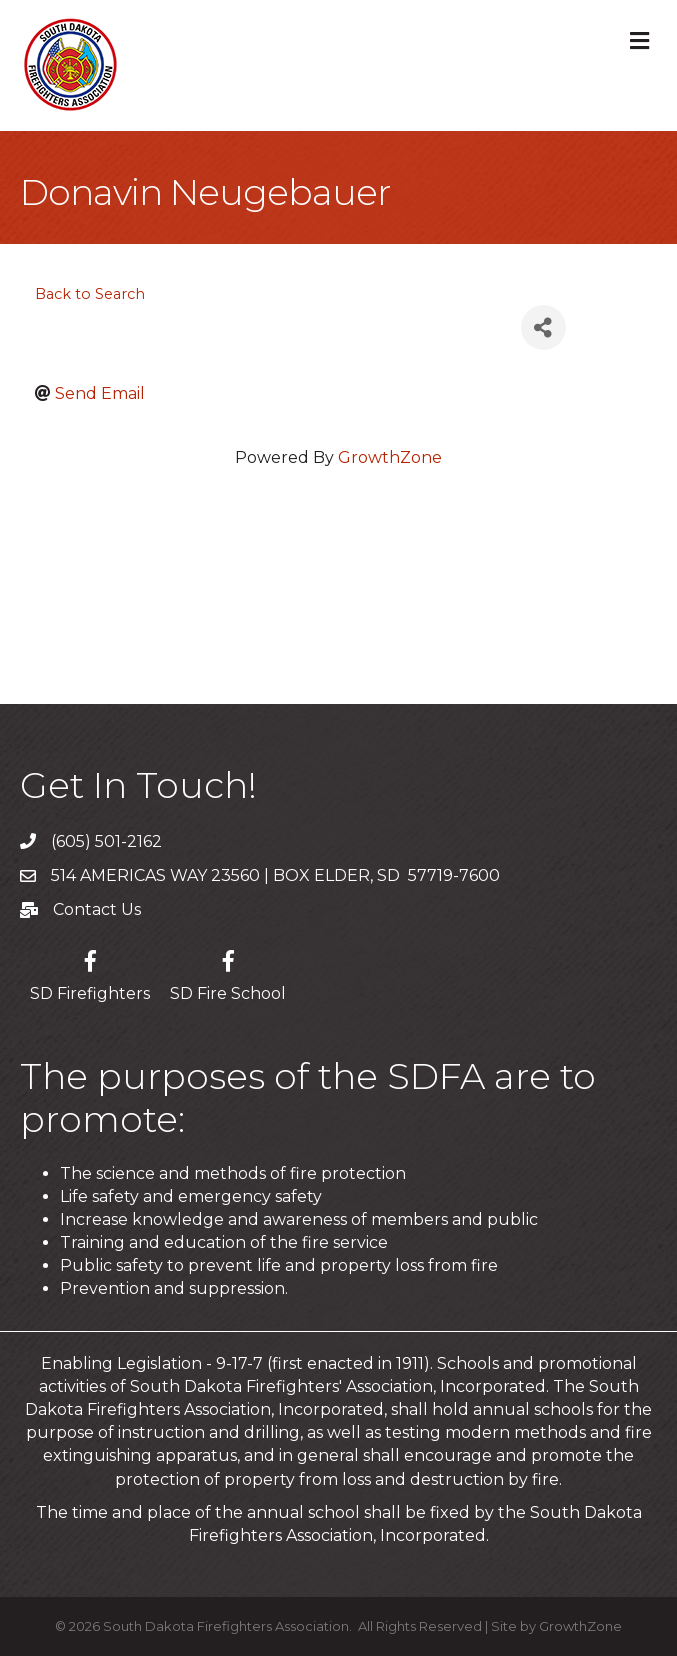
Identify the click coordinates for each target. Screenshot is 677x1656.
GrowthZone (390, 457)
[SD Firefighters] (90, 972)
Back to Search (90, 294)
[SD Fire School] (228, 972)
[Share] (543, 327)
